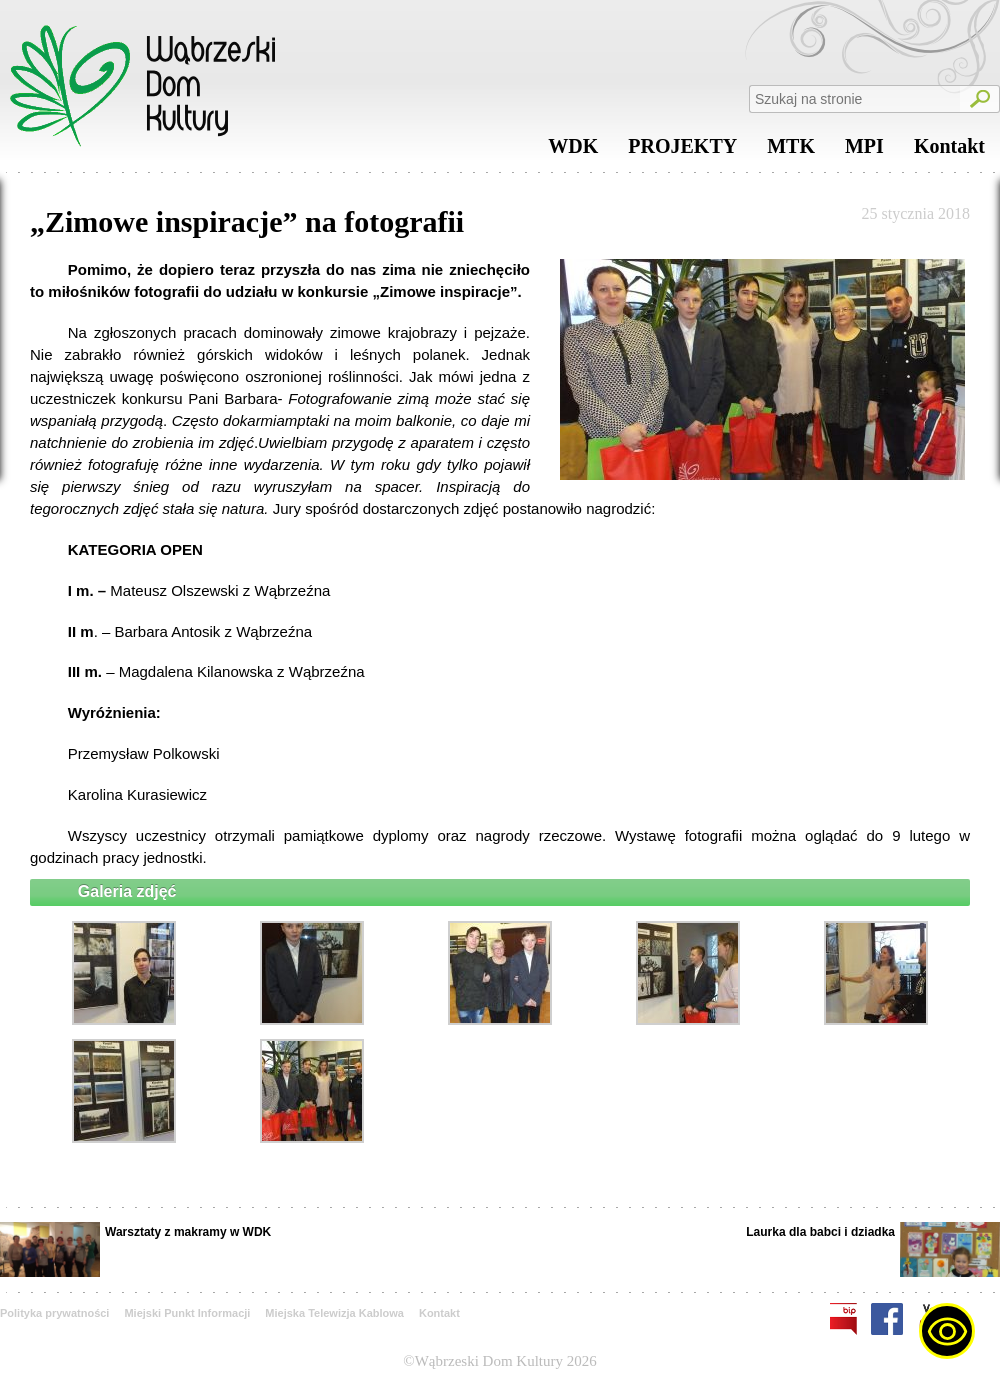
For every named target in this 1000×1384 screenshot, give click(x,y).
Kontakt (949, 151)
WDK (573, 151)
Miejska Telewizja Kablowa (334, 1313)
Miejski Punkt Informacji (187, 1313)
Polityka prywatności (54, 1313)
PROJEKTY (682, 151)
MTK (791, 151)
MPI (864, 151)
